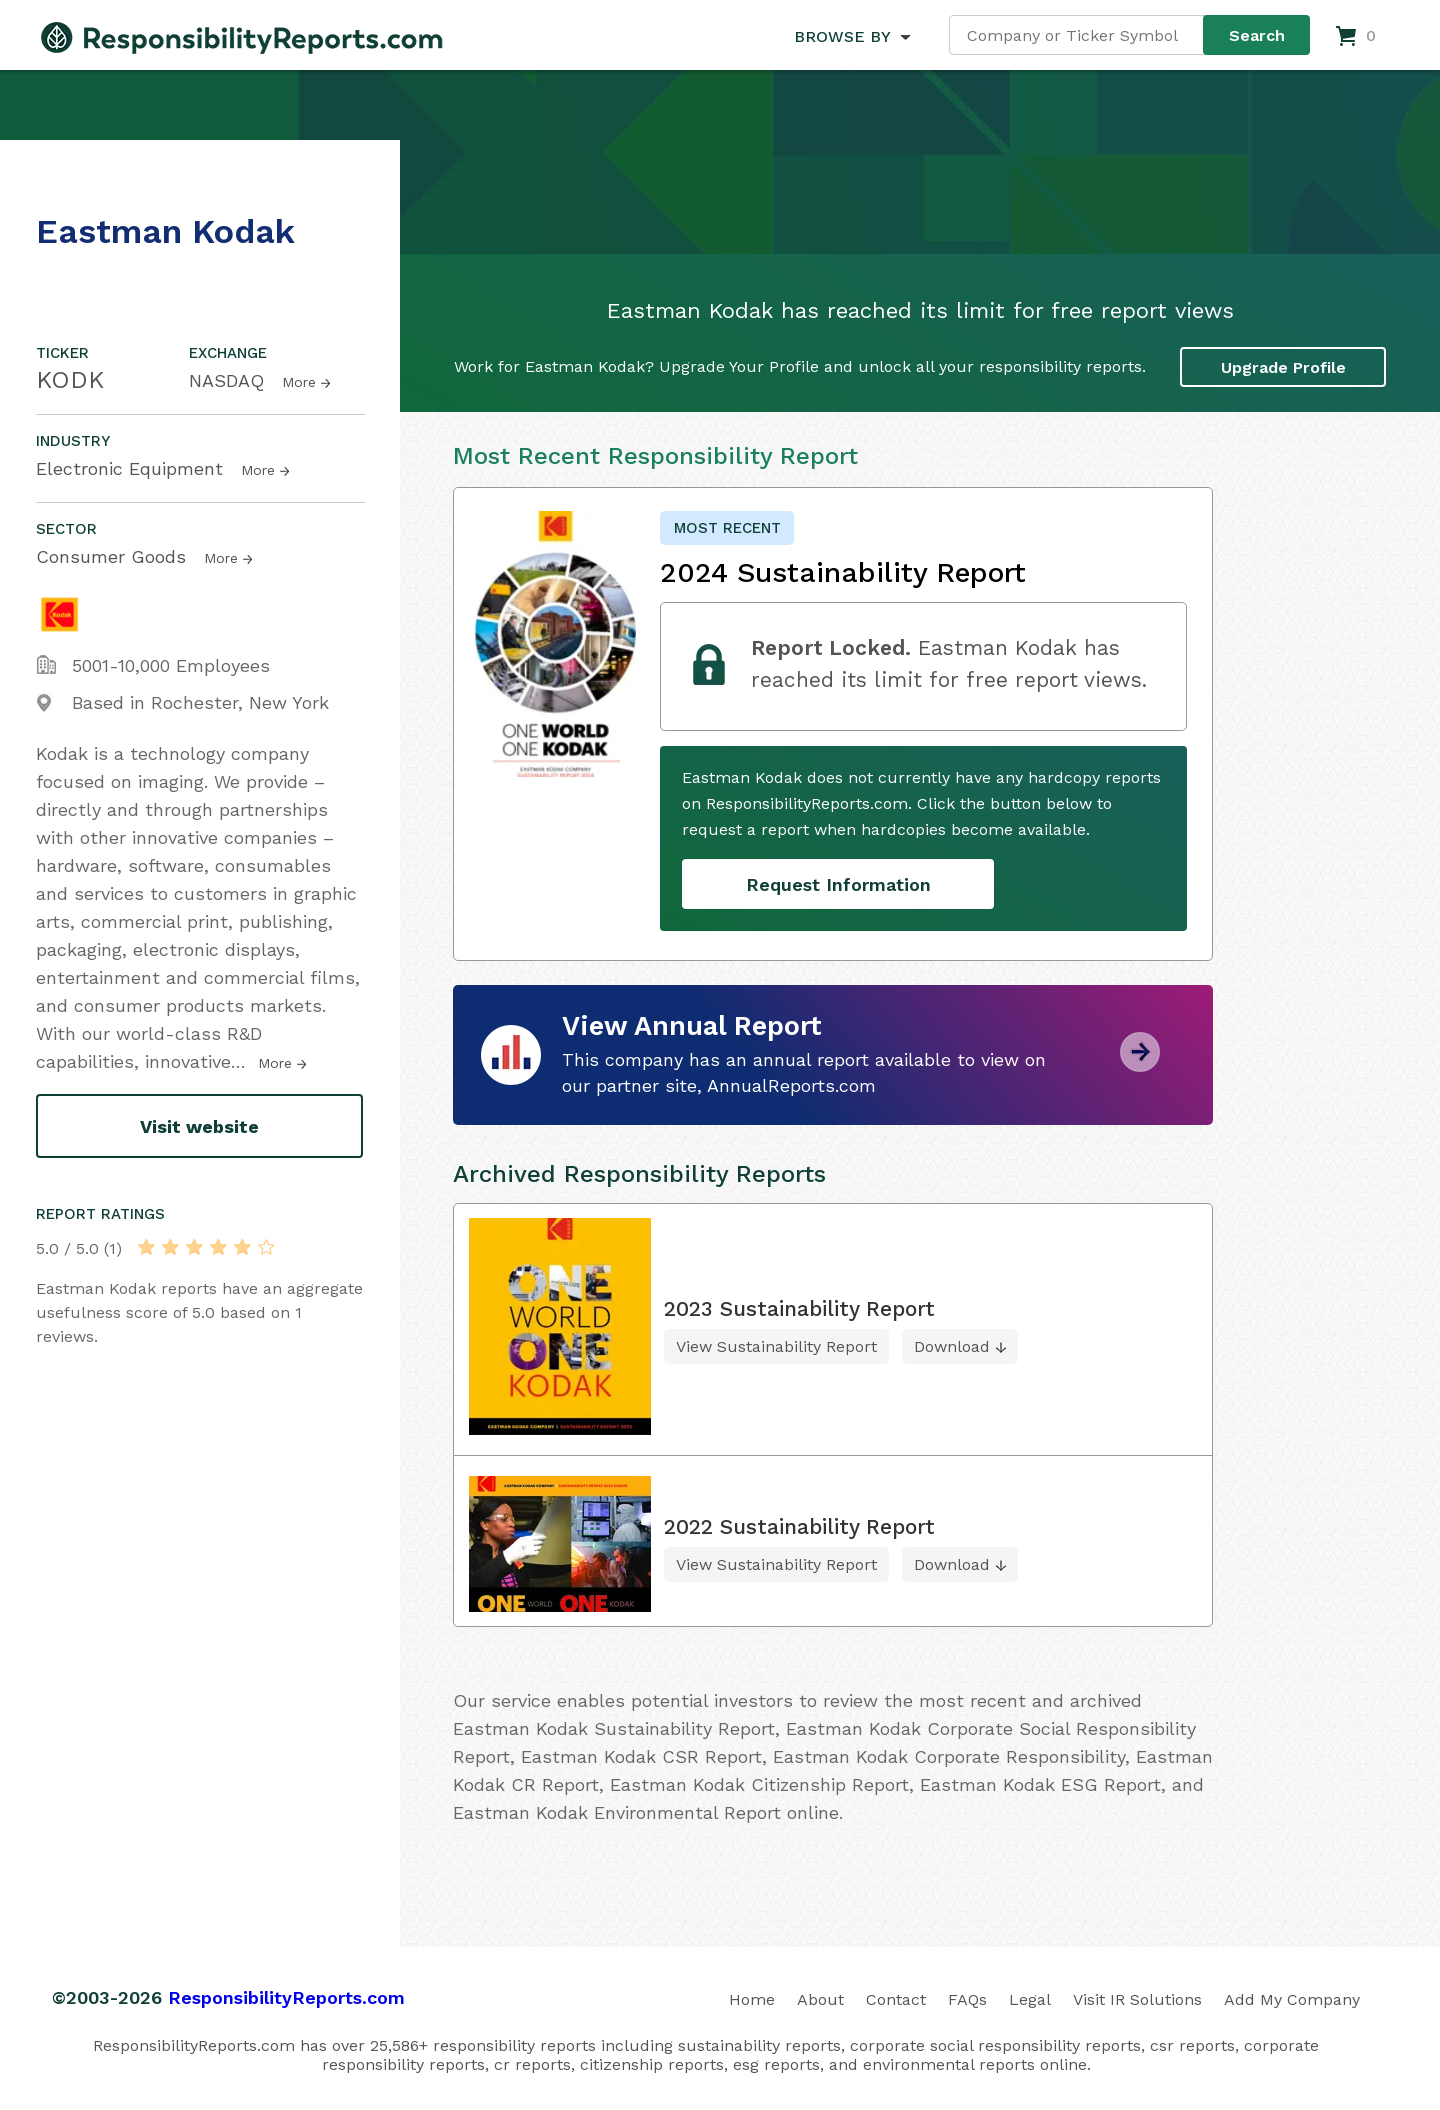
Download (952, 1346)
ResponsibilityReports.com (286, 1997)
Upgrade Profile (1283, 367)
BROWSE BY (842, 36)
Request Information (838, 884)
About (820, 1999)
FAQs (967, 1999)
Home (752, 1999)
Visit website (199, 1126)
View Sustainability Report (776, 1346)
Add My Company (1292, 1999)
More (299, 382)
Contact (896, 1999)
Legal (1030, 1999)
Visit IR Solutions (1137, 1999)
